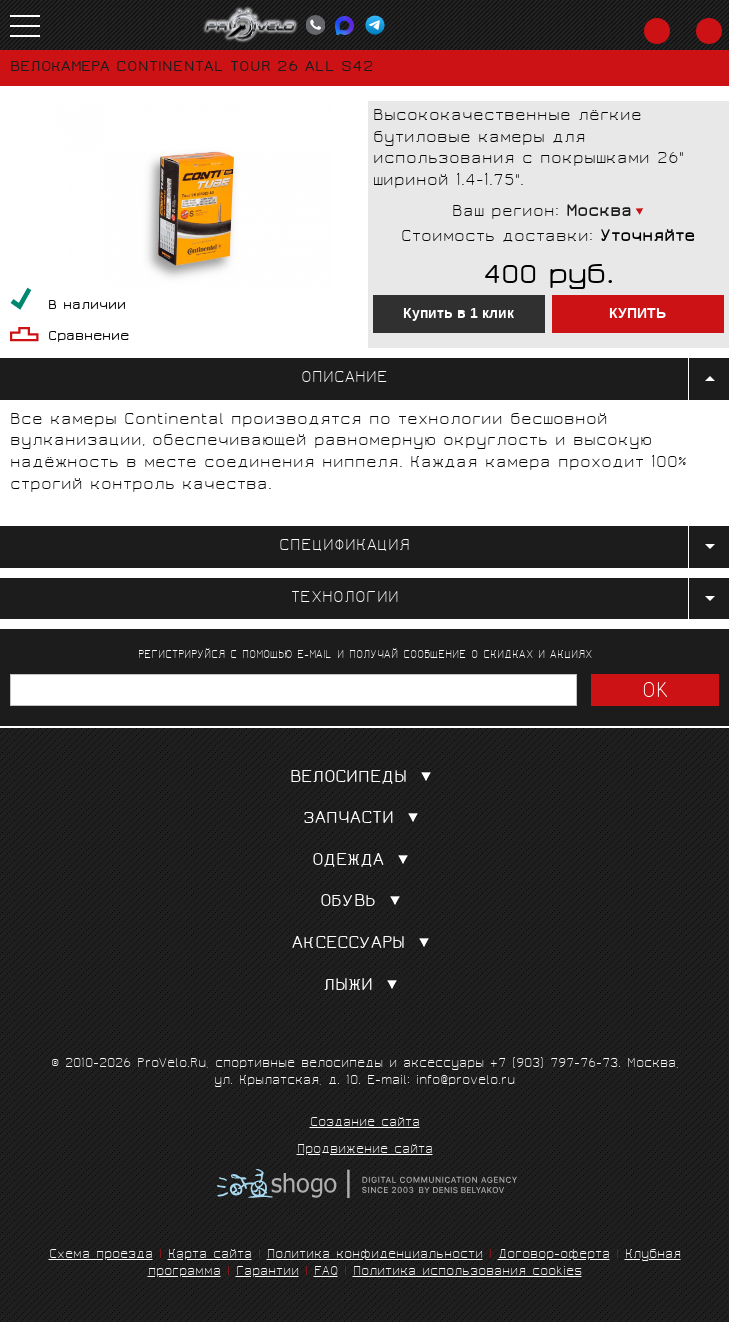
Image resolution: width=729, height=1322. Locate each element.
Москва (599, 212)
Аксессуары (365, 944)
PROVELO (251, 25)
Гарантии (267, 1272)
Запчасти (365, 819)
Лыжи (364, 986)
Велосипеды (365, 778)
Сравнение (88, 337)
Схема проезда (101, 1255)
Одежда (364, 861)
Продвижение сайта (365, 1151)
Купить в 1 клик (458, 314)
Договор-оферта (554, 1255)
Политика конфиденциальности (375, 1255)
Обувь (364, 902)
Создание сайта (365, 1124)
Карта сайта (210, 1255)
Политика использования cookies (467, 1272)
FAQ (326, 1272)
